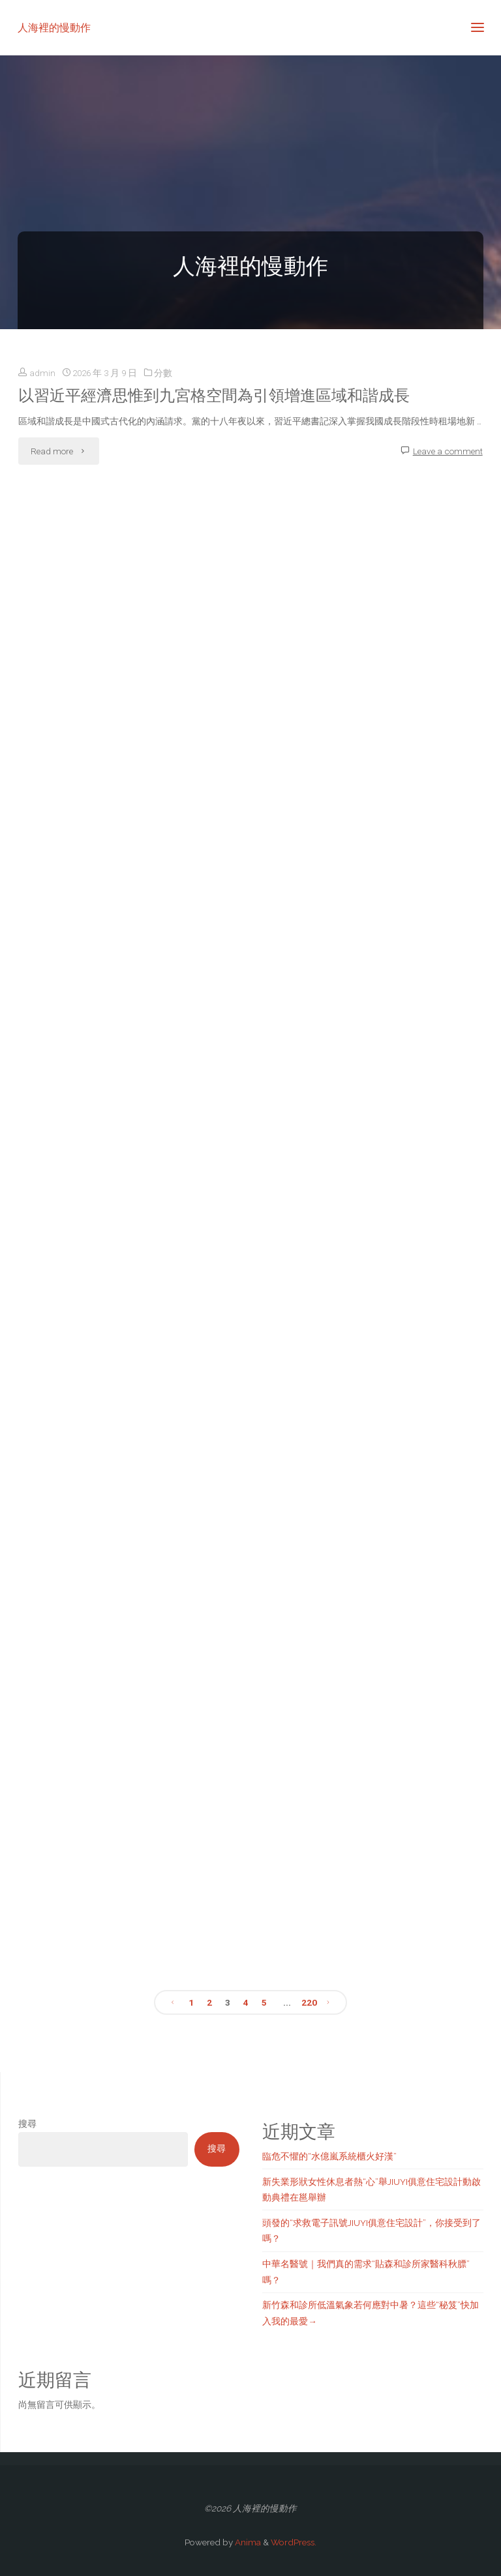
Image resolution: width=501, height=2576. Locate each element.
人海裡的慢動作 (54, 27)
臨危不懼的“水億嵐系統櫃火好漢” (329, 2156)
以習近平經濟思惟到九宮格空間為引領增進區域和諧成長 (214, 396)
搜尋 (27, 2123)
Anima (247, 2542)
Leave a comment (448, 451)
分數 (163, 373)
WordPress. (293, 2542)
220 (309, 2002)
